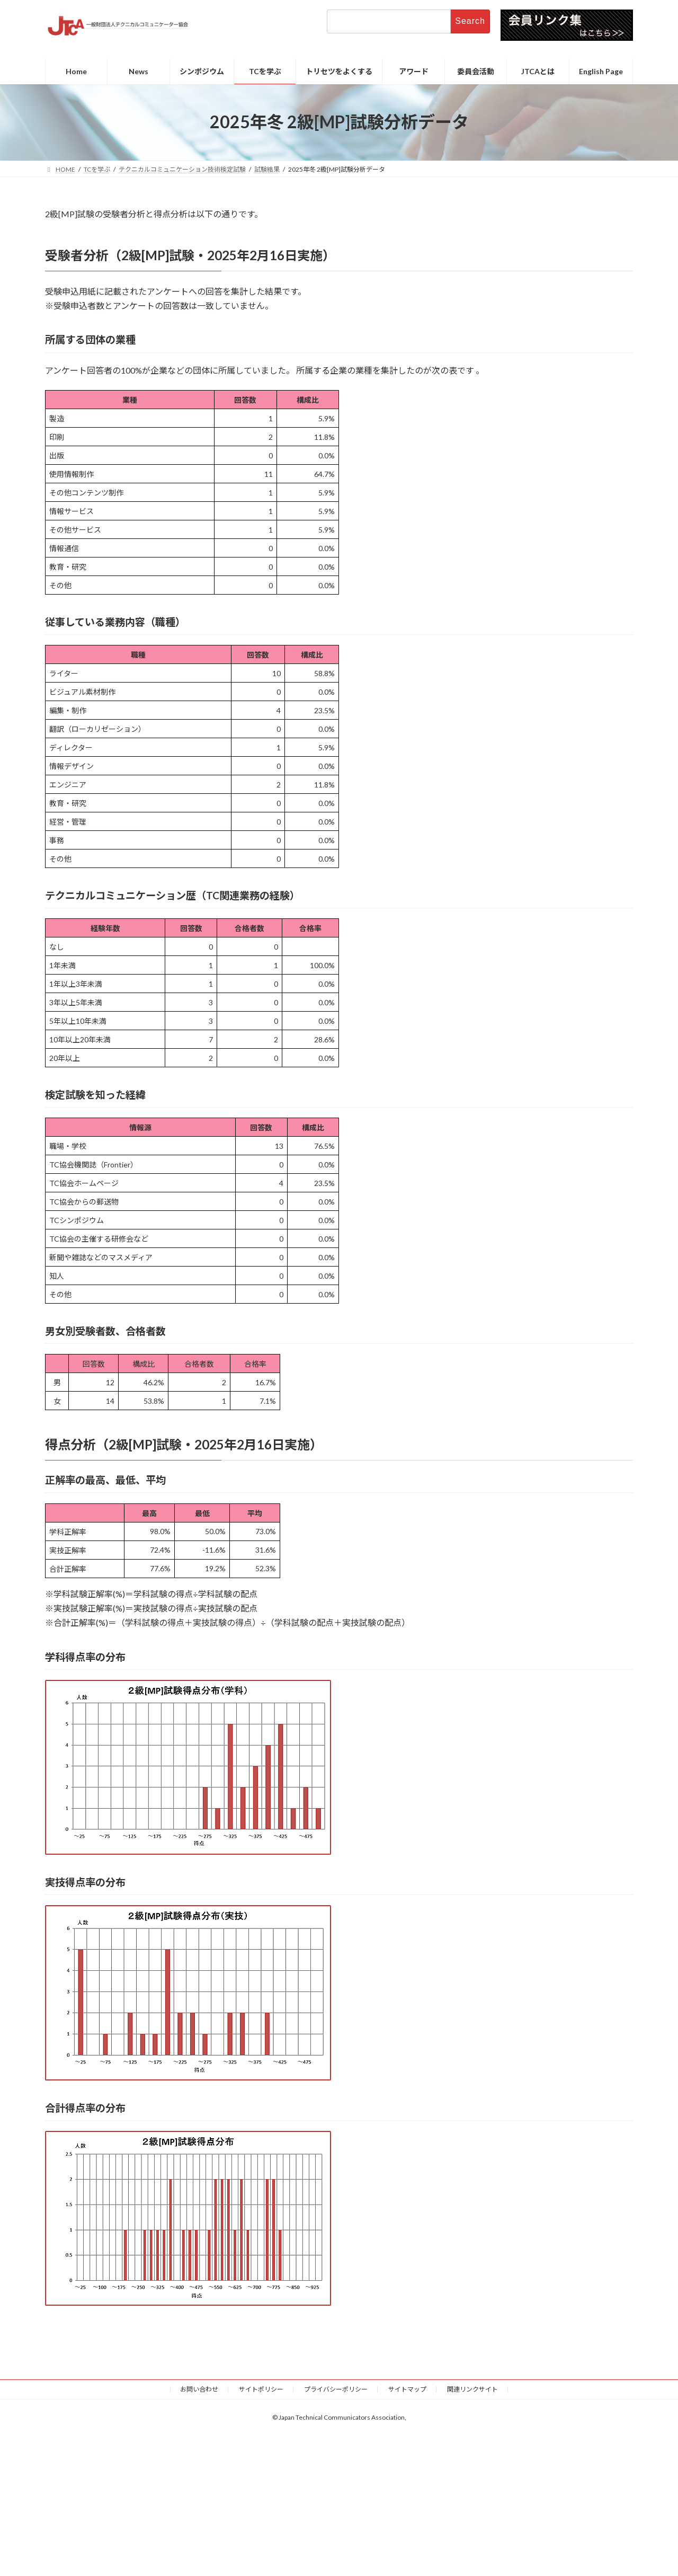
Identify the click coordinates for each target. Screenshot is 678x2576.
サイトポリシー (261, 2389)
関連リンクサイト (472, 2389)
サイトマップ (407, 2389)
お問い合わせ (199, 2389)
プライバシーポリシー (336, 2389)
